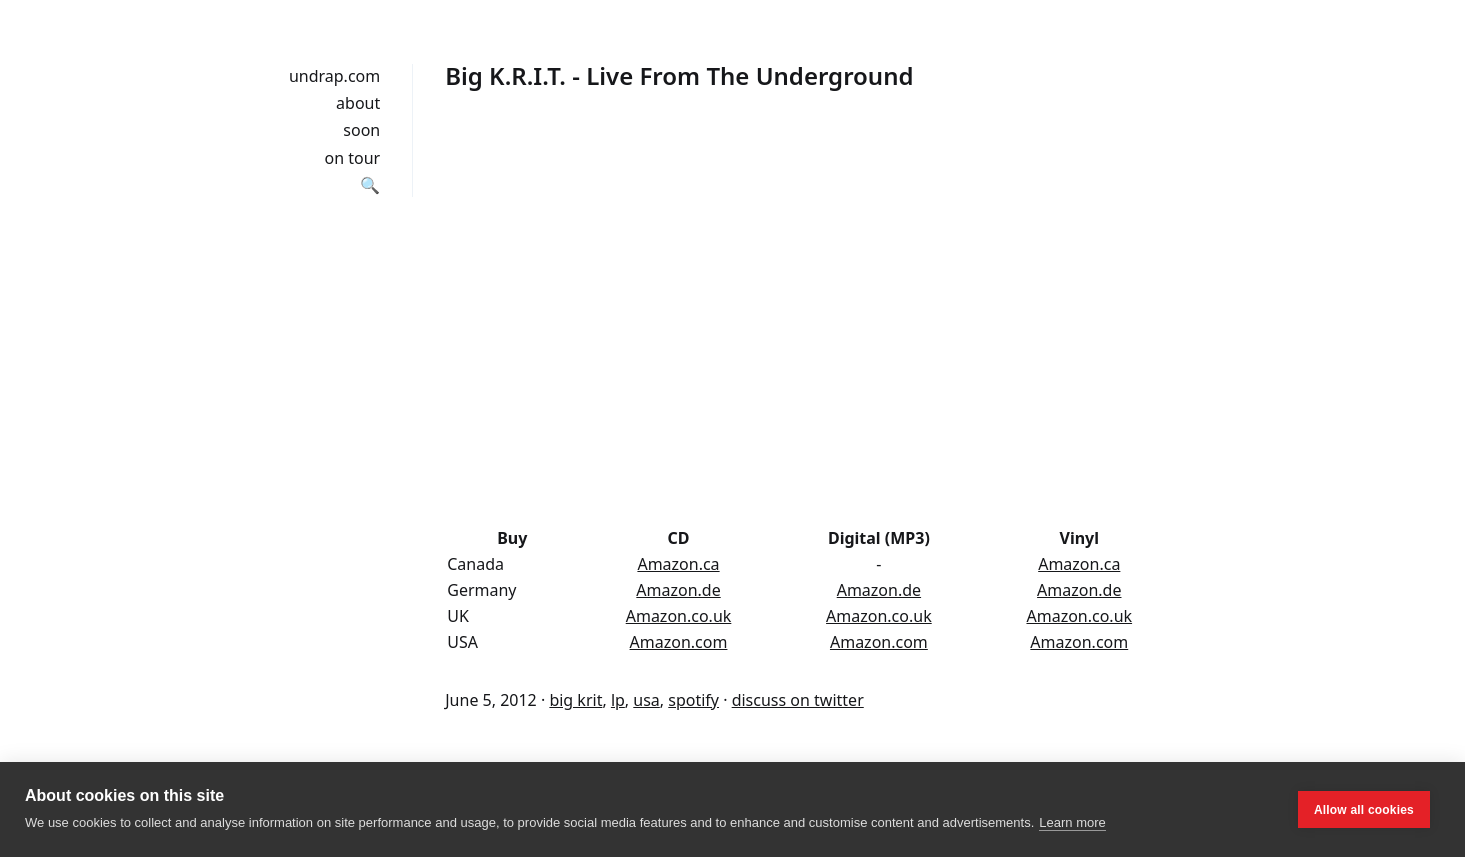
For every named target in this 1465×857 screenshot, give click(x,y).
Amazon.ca (678, 564)
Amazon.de (678, 590)
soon (361, 130)
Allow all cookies (1364, 810)
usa (646, 700)
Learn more (1072, 822)
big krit (575, 700)
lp (618, 700)
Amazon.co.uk (679, 616)
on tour (353, 158)
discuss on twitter (798, 700)
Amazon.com (679, 642)
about (358, 103)
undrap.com (334, 76)
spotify (693, 700)
